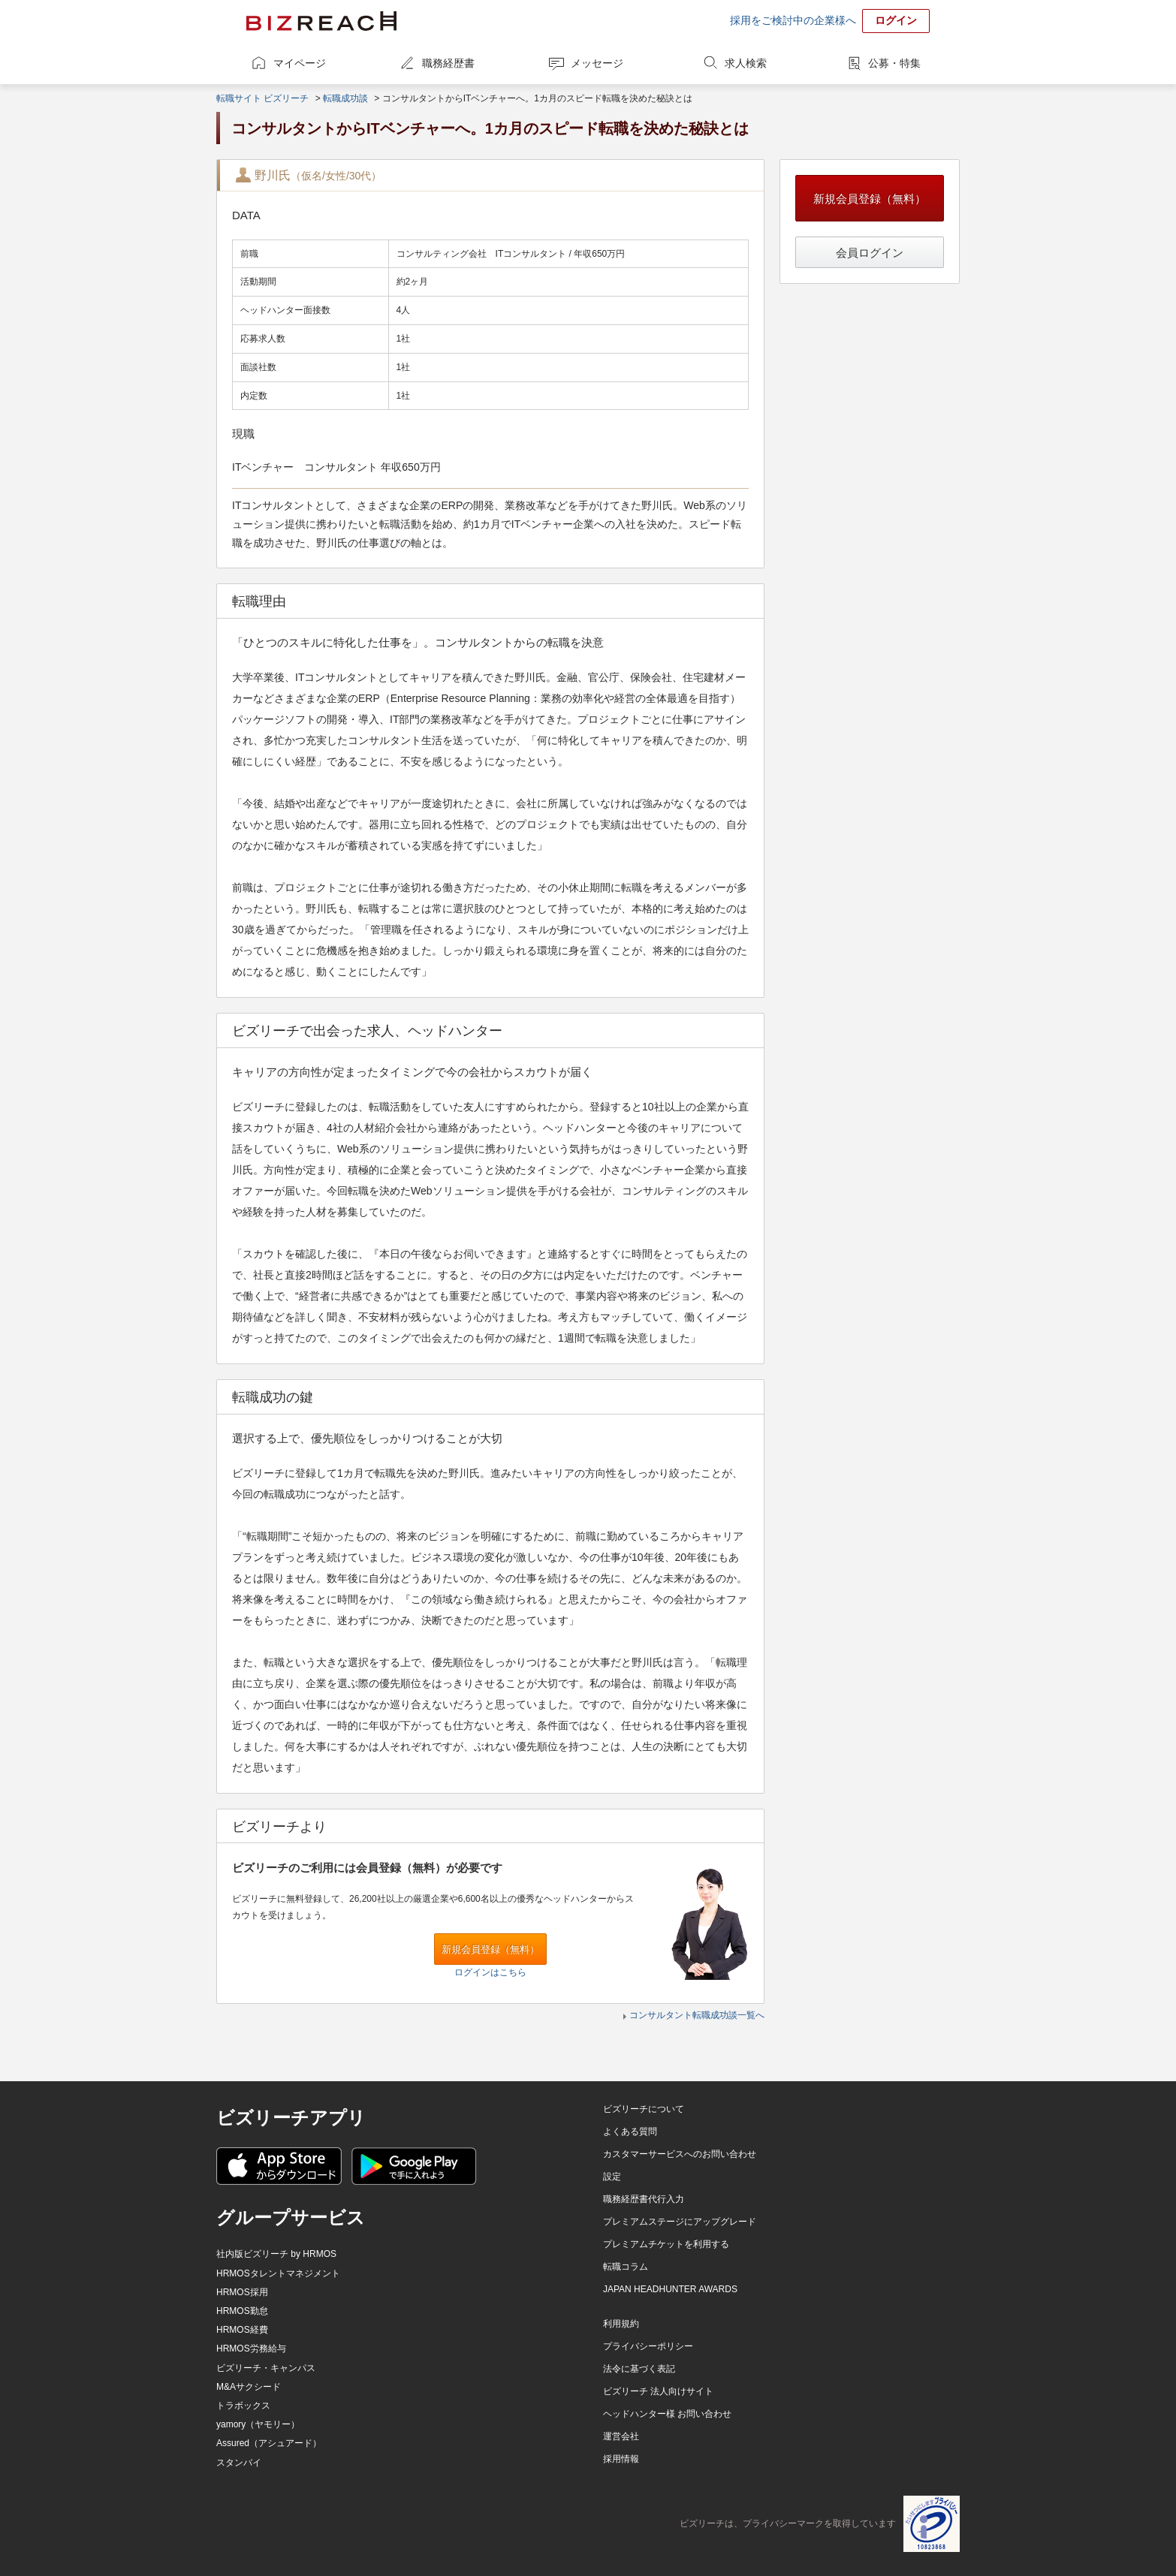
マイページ (299, 63)
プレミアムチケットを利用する (666, 2244)
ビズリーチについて (643, 2109)
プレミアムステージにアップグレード (679, 2221)
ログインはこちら (490, 1972)
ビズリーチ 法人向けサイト (658, 2391)
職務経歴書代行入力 (643, 2199)
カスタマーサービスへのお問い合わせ (679, 2154)
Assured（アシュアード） (268, 2443)
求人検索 (746, 63)
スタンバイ (238, 2462)
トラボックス (243, 2405)
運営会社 (621, 2436)
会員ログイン (869, 252)
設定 (612, 2176)
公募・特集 (894, 63)
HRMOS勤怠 (242, 2311)
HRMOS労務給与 (251, 2348)
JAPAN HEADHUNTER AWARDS (670, 2289)
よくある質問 (630, 2131)
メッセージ (597, 63)
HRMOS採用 (242, 2292)
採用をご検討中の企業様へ (793, 20)
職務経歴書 (448, 63)
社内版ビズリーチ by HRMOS (276, 2254)
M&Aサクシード (248, 2387)
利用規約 (621, 2323)
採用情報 (621, 2459)
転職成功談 (345, 98)
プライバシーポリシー (648, 2346)
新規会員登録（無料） (490, 1949)
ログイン (896, 20)
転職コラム (625, 2266)
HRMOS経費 (242, 2329)
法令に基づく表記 (639, 2369)
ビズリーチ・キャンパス (265, 2368)
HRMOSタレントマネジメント (278, 2273)
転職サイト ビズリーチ (262, 98)
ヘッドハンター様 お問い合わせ (667, 2414)
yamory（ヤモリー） (258, 2424)
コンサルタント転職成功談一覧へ (696, 2015)
